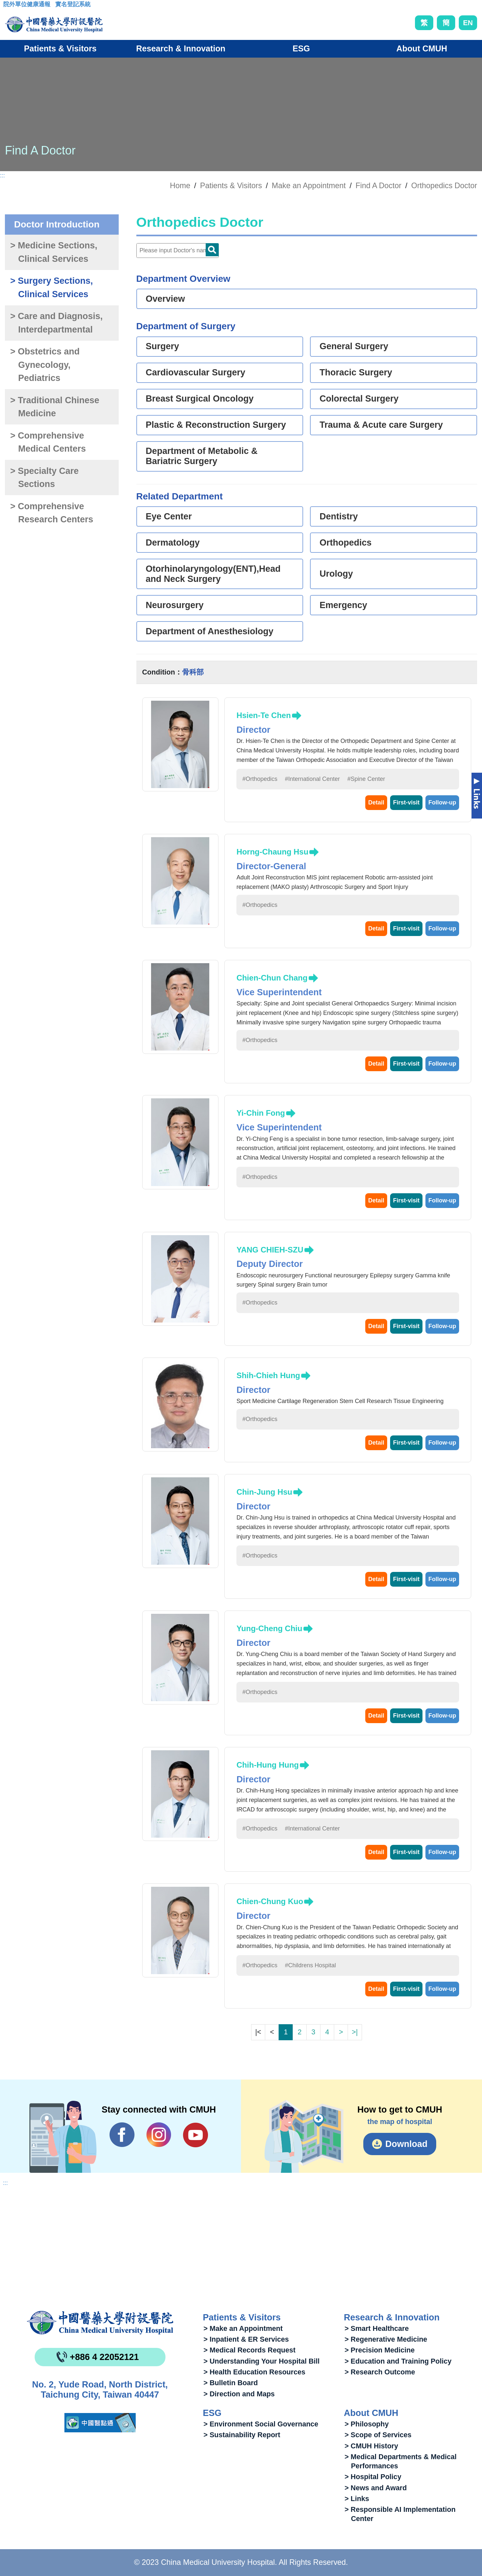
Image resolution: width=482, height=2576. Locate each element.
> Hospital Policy (373, 2477)
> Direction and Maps (239, 2394)
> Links (357, 2499)
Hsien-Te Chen (263, 715)
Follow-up (442, 802)
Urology (336, 574)
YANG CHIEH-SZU (269, 1249)
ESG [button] (301, 48)
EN (468, 23)
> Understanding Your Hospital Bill (261, 2361)
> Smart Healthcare (377, 2328)
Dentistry (338, 516)
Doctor (212, 249)
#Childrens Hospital (310, 1965)
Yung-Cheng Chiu (269, 1628)
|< (258, 2032)
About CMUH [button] (421, 48)
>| (355, 2032)
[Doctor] (177, 250)
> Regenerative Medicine (386, 2339)
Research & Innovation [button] (180, 48)
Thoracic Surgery (355, 372)
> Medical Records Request (249, 2350)
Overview (165, 299)
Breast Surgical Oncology (200, 399)
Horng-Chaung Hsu (272, 851)
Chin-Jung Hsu (264, 1491)
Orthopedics (345, 543)
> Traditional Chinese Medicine (54, 407)
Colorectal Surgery (359, 399)
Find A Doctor (378, 185)
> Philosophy (367, 2424)
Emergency (343, 605)
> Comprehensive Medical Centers (48, 442)
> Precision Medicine (380, 2350)
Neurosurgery (175, 605)
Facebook (122, 2134)
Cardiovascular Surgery (196, 372)
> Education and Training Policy (398, 2361)
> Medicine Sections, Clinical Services (53, 252)
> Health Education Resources (254, 2372)
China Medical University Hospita (100, 2322)
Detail (376, 802)
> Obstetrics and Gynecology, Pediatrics (44, 365)
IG (158, 2134)
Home (180, 185)
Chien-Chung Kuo (269, 1901)
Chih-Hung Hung (267, 1764)
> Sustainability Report (241, 2435)
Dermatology (173, 543)
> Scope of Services (378, 2435)
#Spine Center (366, 779)
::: (8, 6)
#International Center (312, 779)
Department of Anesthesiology (210, 631)
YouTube (195, 2134)
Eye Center (169, 516)
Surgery (162, 346)
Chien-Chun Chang (271, 977)
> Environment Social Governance (260, 2424)
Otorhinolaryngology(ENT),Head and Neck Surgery (213, 574)
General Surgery (353, 346)
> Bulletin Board (230, 2383)
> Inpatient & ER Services (246, 2339)
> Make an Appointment (243, 2328)
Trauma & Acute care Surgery (381, 425)
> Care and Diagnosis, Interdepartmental (56, 322)
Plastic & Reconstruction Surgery (216, 425)
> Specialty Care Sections (44, 477)
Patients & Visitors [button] (60, 48)
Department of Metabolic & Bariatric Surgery (202, 456)
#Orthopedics (259, 779)
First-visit (406, 802)
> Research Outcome (380, 2372)
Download (406, 2144)
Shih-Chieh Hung (268, 1375)
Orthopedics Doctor (444, 185)
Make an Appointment (309, 185)
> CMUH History (371, 2446)
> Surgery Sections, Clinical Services (51, 287)
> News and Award (376, 2488)
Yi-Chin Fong (260, 1112)
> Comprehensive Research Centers (51, 513)
